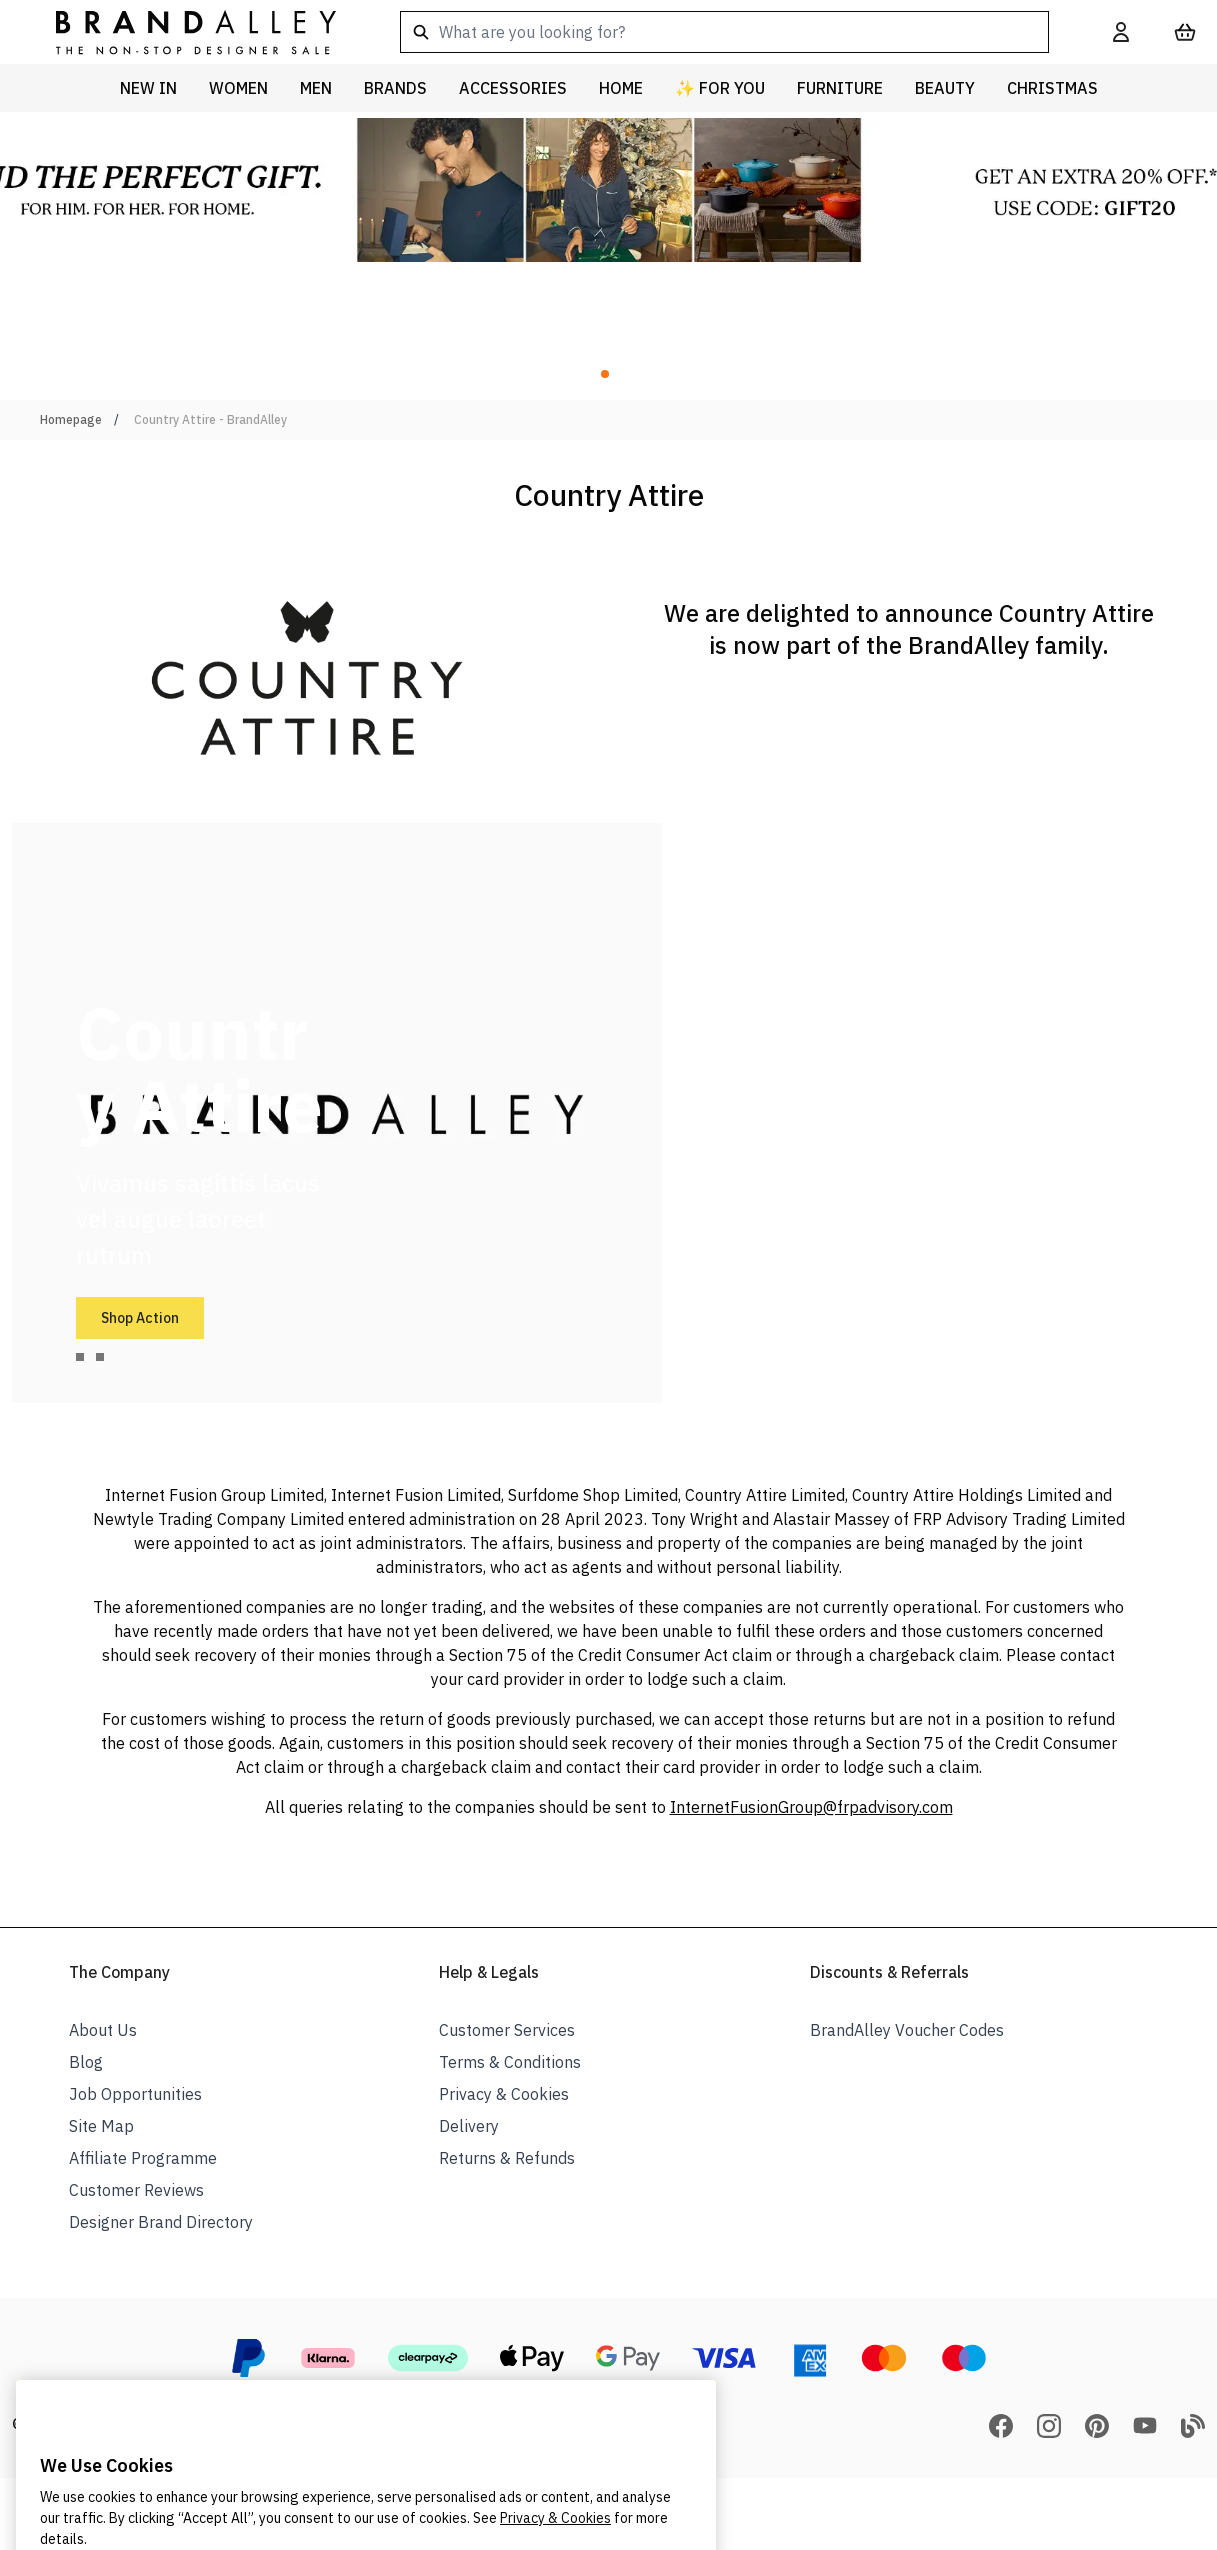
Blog (86, 2062)
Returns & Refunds (507, 2158)
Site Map (101, 2126)
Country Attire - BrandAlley (210, 419)
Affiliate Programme (143, 2158)
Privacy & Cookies (504, 2094)
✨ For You (720, 88)
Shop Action (140, 1318)
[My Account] (1121, 32)
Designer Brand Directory (161, 2222)
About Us (103, 2030)
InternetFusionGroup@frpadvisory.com (811, 1807)
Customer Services (507, 2030)
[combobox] (724, 32)
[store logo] (180, 31)
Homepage (71, 419)
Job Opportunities (135, 2094)
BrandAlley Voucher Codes (907, 2030)
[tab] (80, 1357)
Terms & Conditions (510, 2062)
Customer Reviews (136, 2190)
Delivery (469, 2126)
